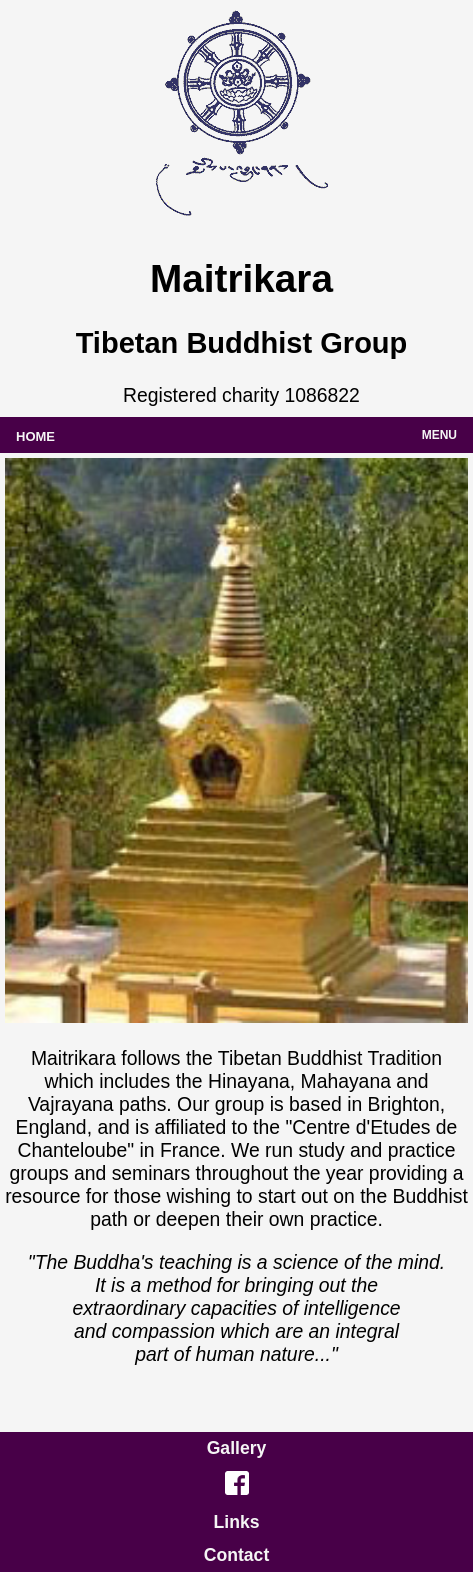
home (35, 434)
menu (439, 433)
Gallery (237, 1448)
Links (237, 1522)
